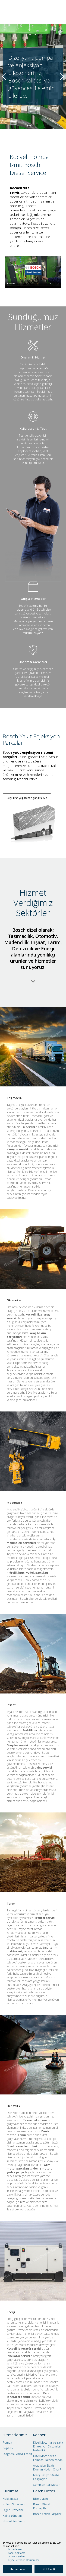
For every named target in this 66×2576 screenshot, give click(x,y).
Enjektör (8, 2448)
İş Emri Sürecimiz (14, 2504)
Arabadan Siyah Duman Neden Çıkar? (47, 2467)
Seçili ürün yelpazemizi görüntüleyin (27, 797)
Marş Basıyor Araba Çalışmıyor (46, 2477)
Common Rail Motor (46, 2485)
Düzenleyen (15, 2549)
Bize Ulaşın (40, 2499)
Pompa (7, 2442)
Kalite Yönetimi (12, 2516)
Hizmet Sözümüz (14, 2521)
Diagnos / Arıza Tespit (17, 2454)
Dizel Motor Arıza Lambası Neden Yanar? (48, 2458)
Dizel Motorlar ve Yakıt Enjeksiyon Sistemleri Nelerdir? (48, 2446)
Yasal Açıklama (17, 2553)
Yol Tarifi (49, 2569)
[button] (29, 125)
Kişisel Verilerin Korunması (23, 2560)
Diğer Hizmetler (13, 2510)
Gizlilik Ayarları (16, 2556)
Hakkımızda (10, 2499)
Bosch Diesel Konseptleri (41, 2506)
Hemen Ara (17, 2569)
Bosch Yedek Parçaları (47, 2514)
